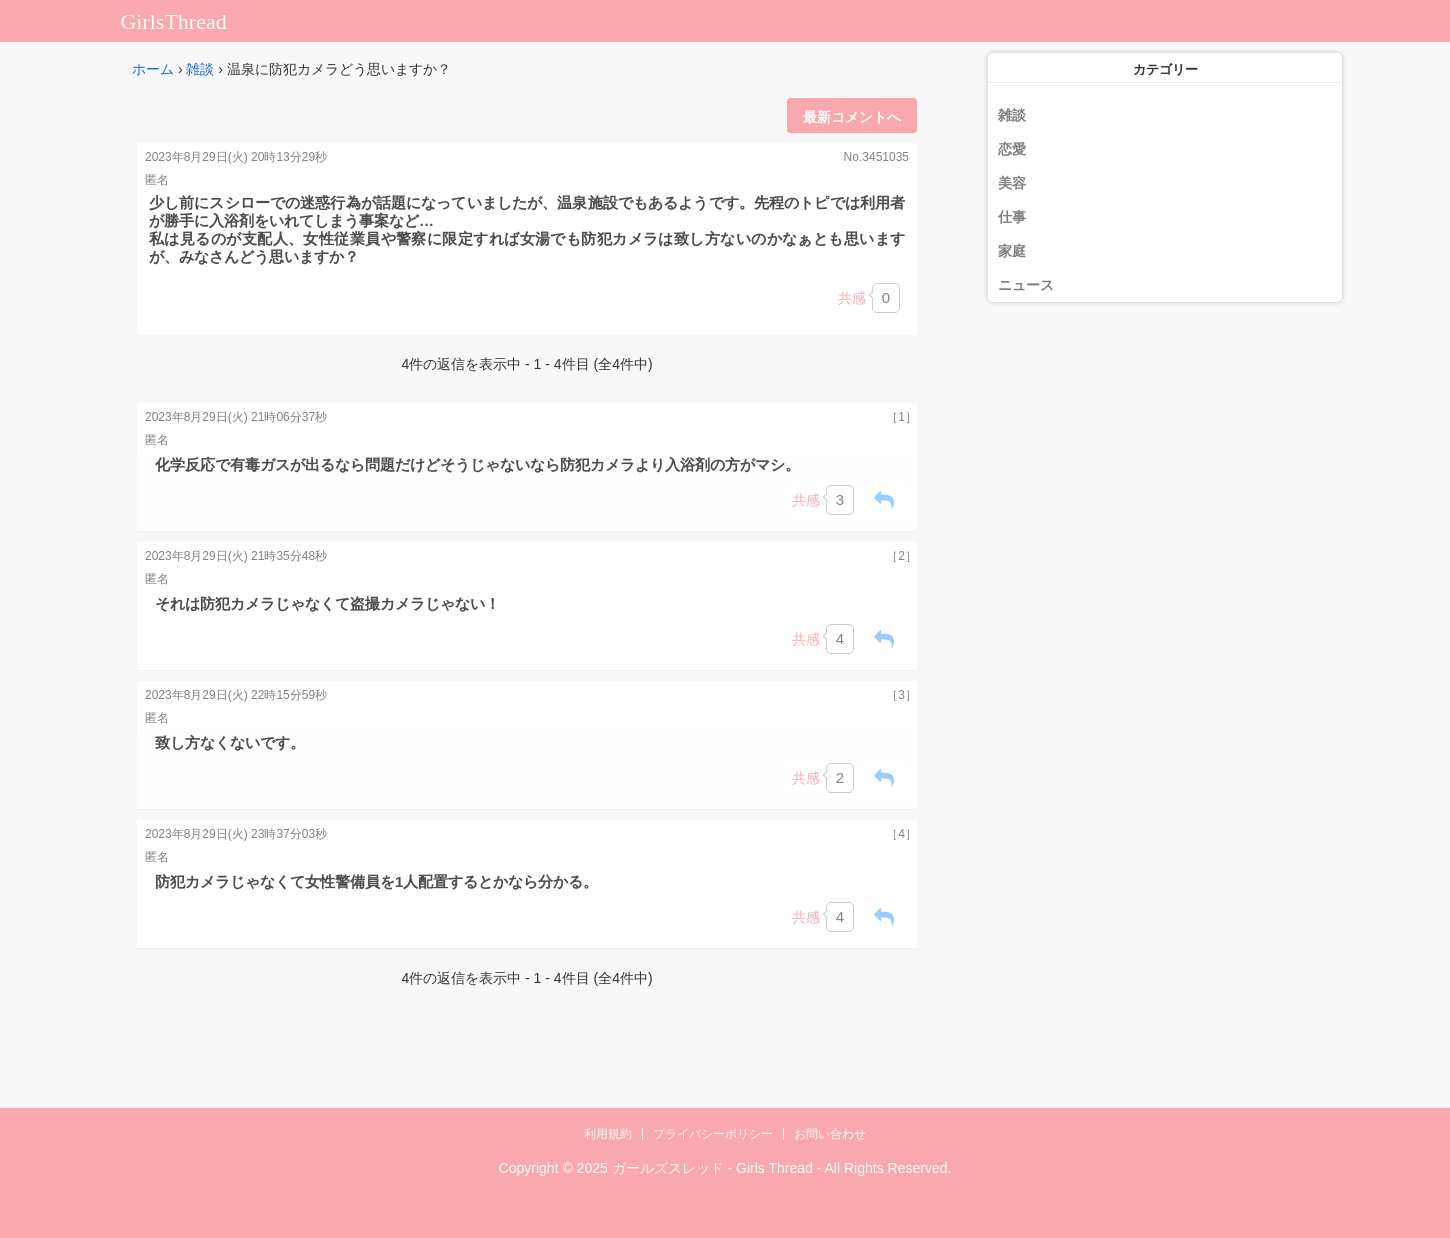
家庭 (1012, 251)
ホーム (153, 69)
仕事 (1012, 217)
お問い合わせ (830, 1134)
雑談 (200, 69)
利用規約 (608, 1134)
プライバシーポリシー (713, 1134)
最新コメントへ (852, 117)
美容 (1012, 183)
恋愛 (1012, 149)
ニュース (1026, 285)
